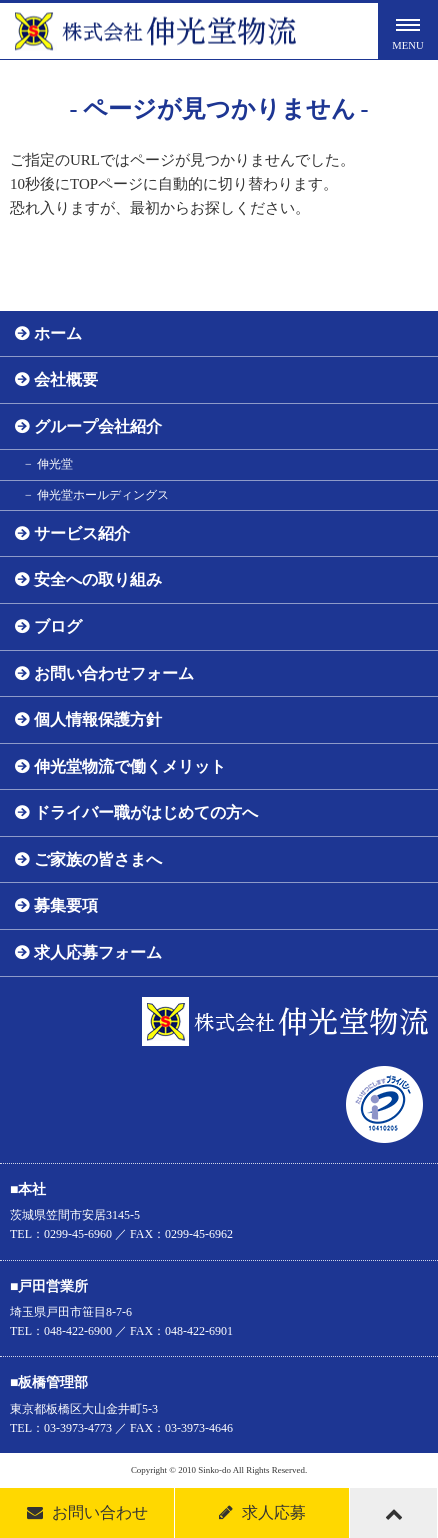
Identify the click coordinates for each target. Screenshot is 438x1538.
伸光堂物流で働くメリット (130, 766)
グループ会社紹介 (98, 426)
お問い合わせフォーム (114, 673)
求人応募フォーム (98, 952)
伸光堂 (55, 464)
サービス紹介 (82, 533)
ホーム (58, 333)
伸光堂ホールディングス (103, 495)
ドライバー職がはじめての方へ (146, 812)
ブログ (58, 626)
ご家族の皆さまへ (98, 859)
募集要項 (66, 905)
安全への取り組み (98, 579)
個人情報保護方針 (98, 719)
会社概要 (66, 379)
